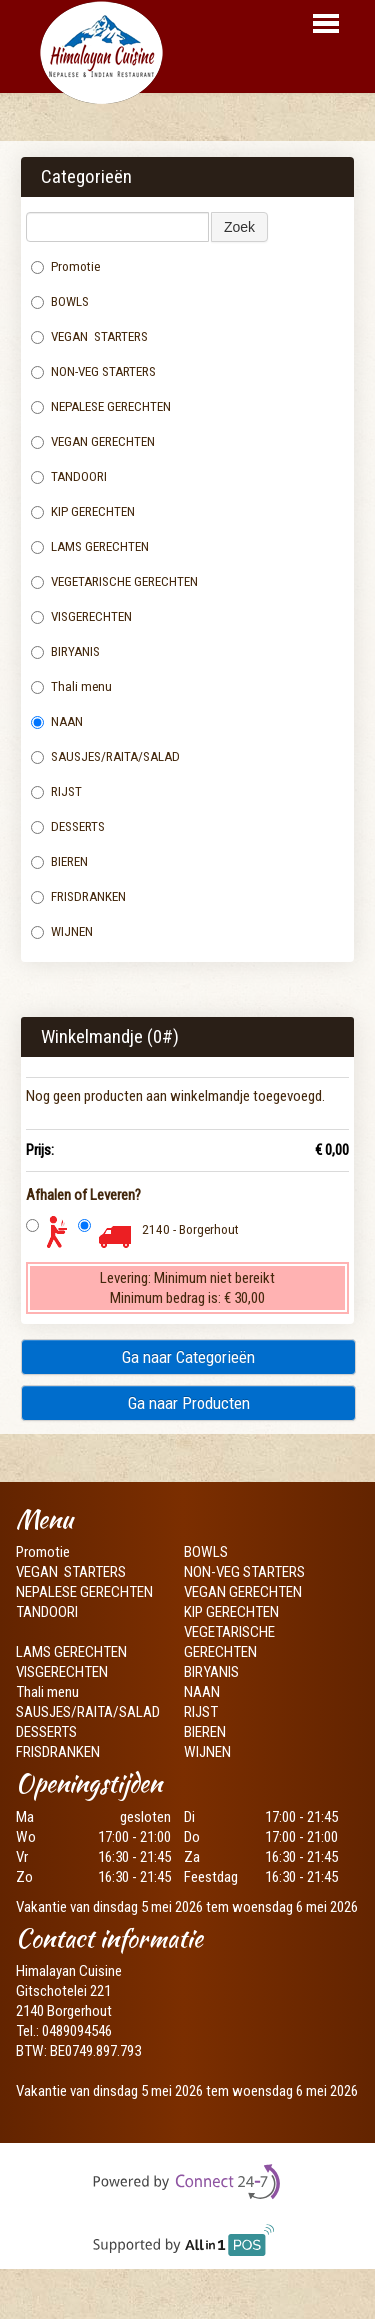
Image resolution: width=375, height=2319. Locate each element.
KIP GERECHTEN (83, 511)
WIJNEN (62, 931)
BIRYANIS (65, 651)
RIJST (56, 791)
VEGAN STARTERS (89, 336)
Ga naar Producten (189, 1403)
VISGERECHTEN (83, 616)
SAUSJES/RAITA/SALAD (105, 756)
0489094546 (77, 2031)
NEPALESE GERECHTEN (101, 406)
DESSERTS (68, 826)
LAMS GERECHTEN (97, 546)
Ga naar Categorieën (188, 1357)
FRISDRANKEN (78, 896)
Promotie (65, 266)
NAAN (58, 721)
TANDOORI (69, 476)
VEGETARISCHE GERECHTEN (114, 581)
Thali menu (73, 686)
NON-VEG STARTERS (93, 371)
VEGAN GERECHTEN (93, 441)
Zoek (239, 227)
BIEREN (59, 861)
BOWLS (60, 301)
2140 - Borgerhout (190, 1229)
